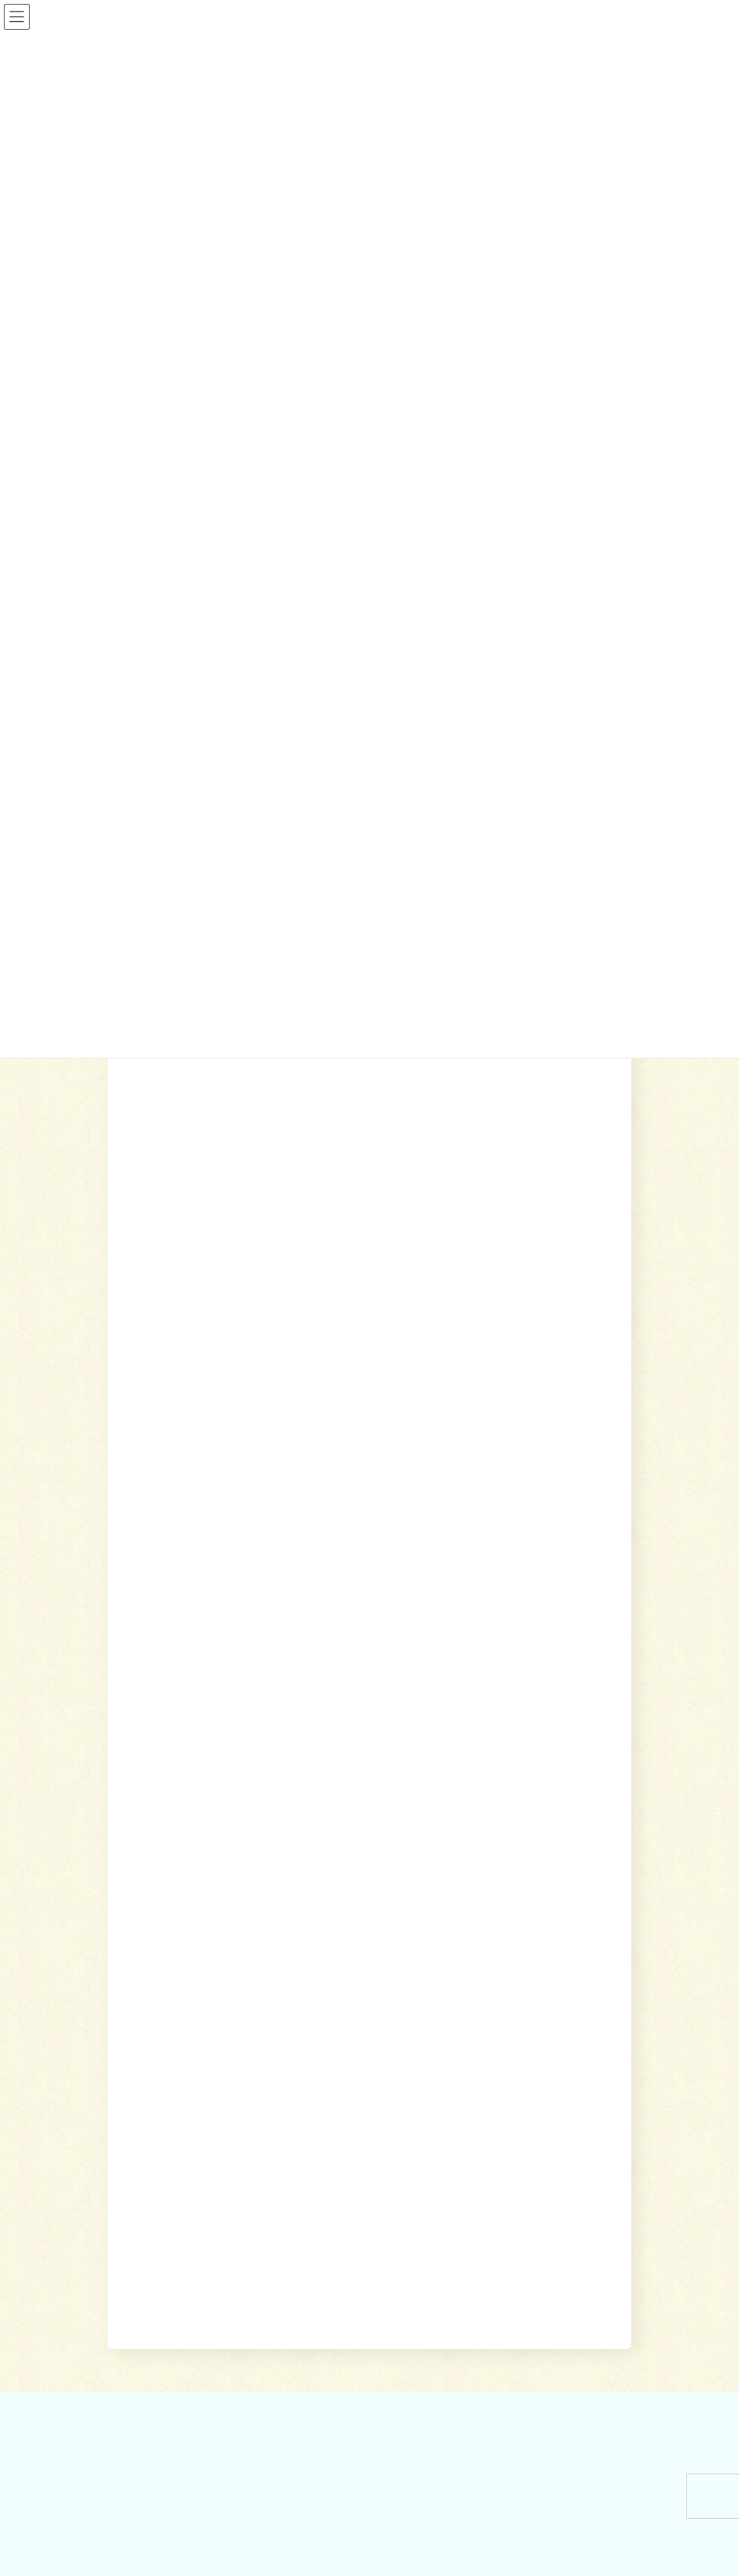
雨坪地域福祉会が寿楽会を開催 (217, 1185)
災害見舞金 (148, 2049)
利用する (394, 1789)
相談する (339, 1789)
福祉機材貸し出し (435, 1970)
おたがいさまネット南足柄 (453, 2023)
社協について (511, 1789)
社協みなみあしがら (167, 2325)
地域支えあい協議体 (167, 2186)
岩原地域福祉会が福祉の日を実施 (223, 1249)
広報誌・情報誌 (590, 1789)
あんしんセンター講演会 (176, 2159)
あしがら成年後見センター (180, 1970)
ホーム (290, 1789)
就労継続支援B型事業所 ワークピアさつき (485, 1944)
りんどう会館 (426, 2076)
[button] (563, 1302)
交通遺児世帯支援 (162, 2023)
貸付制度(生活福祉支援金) (179, 1891)
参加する (447, 1789)
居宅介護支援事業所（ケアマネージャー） (485, 1917)
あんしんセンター (162, 1944)
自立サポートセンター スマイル (194, 1997)
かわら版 (144, 2351)
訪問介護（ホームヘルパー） (458, 1891)
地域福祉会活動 (158, 2212)
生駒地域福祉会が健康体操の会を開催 (235, 1121)
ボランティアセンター (171, 2133)
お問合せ (142, 2380)
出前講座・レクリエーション (458, 2049)
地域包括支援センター (171, 1917)
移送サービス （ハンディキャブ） (468, 1997)
